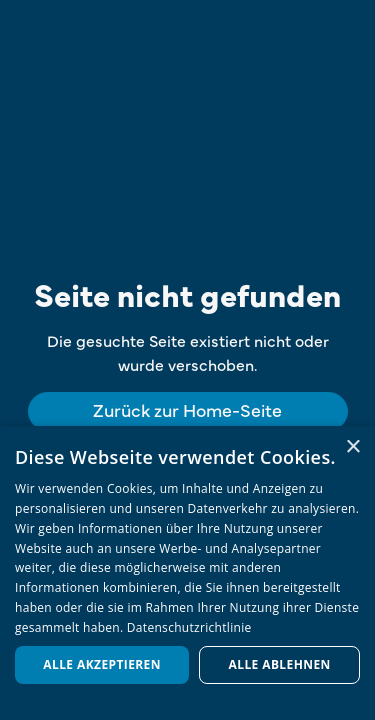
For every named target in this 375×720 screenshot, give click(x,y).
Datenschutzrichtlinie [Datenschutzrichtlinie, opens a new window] (189, 627)
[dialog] (187, 573)
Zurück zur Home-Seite (187, 409)
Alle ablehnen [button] (280, 664)
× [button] (352, 447)
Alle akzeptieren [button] (102, 664)
